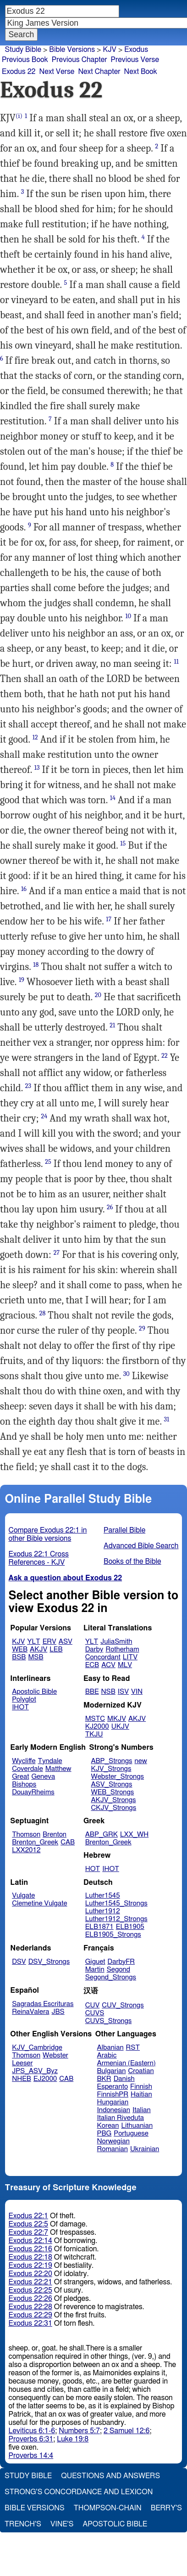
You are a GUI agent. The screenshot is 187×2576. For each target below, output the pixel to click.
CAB (67, 1842)
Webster (55, 2055)
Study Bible (23, 49)
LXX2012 (26, 1850)
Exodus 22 (19, 71)
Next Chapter (99, 71)
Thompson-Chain (108, 2508)
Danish (124, 2078)
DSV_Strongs (49, 1961)
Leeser (22, 2063)
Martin (94, 1969)
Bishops (24, 1784)
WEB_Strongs (112, 1792)
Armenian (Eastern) (126, 2063)
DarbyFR (121, 1961)
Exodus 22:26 (30, 2298)
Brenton (54, 1834)
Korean (108, 2125)
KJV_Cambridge (37, 2047)
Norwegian (113, 2141)
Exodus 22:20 (30, 2273)
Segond (118, 1969)
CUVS (94, 2013)
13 (37, 768)
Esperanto (112, 2086)
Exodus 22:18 (30, 2257)
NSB (108, 1691)
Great (20, 1776)
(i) (19, 116)
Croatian (141, 2071)
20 (98, 995)
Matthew (58, 1768)
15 (123, 843)
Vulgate (23, 1895)
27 (57, 1253)
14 (113, 798)
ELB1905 (130, 1926)
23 (28, 1086)
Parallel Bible (124, 1530)
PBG (104, 2133)
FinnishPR (113, 2094)
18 (35, 965)
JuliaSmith (116, 1641)
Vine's (61, 2524)
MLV (125, 1665)
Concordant (103, 1657)
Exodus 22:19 (30, 2265)
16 (24, 889)
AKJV (38, 1649)
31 (166, 1419)
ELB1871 (99, 1926)
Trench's (23, 2524)
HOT (92, 1869)
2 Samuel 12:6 (126, 2431)
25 (48, 1162)
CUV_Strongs (122, 2005)
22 (164, 1056)
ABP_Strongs (111, 1761)
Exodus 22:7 (28, 2232)
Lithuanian (137, 2125)
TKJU (94, 1734)
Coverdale (27, 1768)
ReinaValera (30, 2011)
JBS (57, 2011)
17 (108, 919)
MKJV (116, 1718)
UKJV (120, 1726)
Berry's (166, 2508)
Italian (141, 2110)
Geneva (43, 1776)
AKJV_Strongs (113, 1800)
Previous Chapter (79, 59)
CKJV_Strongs (113, 1807)
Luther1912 (102, 1911)
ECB (92, 1665)
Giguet (95, 1961)
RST (133, 2047)
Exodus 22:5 (28, 2224)
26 (110, 1207)
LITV (130, 1657)
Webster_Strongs (117, 1776)
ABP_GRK (101, 1834)
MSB (35, 1657)
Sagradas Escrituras (42, 2004)
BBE (92, 1691)
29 (142, 1328)
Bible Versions (72, 49)
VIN (137, 1691)
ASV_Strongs (111, 1784)
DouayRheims (33, 1792)
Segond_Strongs (110, 1977)
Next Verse (57, 71)
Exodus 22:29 (30, 2315)
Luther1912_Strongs (116, 1919)
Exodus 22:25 (30, 2290)
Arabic (107, 2055)
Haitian (141, 2094)
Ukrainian (144, 2149)
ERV (49, 1641)
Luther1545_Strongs (116, 1903)
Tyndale (50, 1761)
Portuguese (131, 2133)
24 (44, 1116)
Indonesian (114, 2110)
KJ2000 (97, 1726)
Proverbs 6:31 (31, 2439)
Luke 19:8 (72, 2439)
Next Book (140, 71)
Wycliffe (23, 1761)
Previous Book (25, 59)
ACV (108, 1665)
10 (128, 616)
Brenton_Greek (35, 1842)
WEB (20, 1649)
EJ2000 (45, 2078)
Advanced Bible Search (141, 1546)
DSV (19, 1961)
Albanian (110, 2047)
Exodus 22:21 (30, 2282)
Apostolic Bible (114, 2524)
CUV (92, 2005)
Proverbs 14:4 (31, 2455)
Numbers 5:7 (79, 2431)
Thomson (26, 1834)
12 (35, 737)
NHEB (21, 2078)
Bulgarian (111, 2071)
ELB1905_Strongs (113, 1934)
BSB (19, 1657)
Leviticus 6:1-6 (32, 2431)
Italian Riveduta (120, 2117)
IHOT (20, 1707)
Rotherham (122, 1649)
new (141, 1761)
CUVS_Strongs (108, 2021)
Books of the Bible (132, 1561)
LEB (56, 1649)
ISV (123, 1691)
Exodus (136, 49)
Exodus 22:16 (30, 2249)
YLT (33, 1641)
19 (21, 980)
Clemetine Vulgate (39, 1903)
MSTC (95, 1718)
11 (176, 661)
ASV (65, 1641)
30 (126, 1374)
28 (42, 1313)
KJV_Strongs (111, 1768)
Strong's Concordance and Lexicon (79, 2492)
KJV (109, 49)
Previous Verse (135, 59)
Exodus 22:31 (30, 2323)
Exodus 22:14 (30, 2240)
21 (112, 1025)
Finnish (141, 2086)
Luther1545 (102, 1895)
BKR (104, 2078)
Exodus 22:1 (28, 2216)
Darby (94, 1649)
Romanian (112, 2149)
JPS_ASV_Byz (35, 2071)
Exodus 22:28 (30, 2307)
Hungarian (113, 2102)
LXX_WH (134, 1834)
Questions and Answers (110, 2476)
